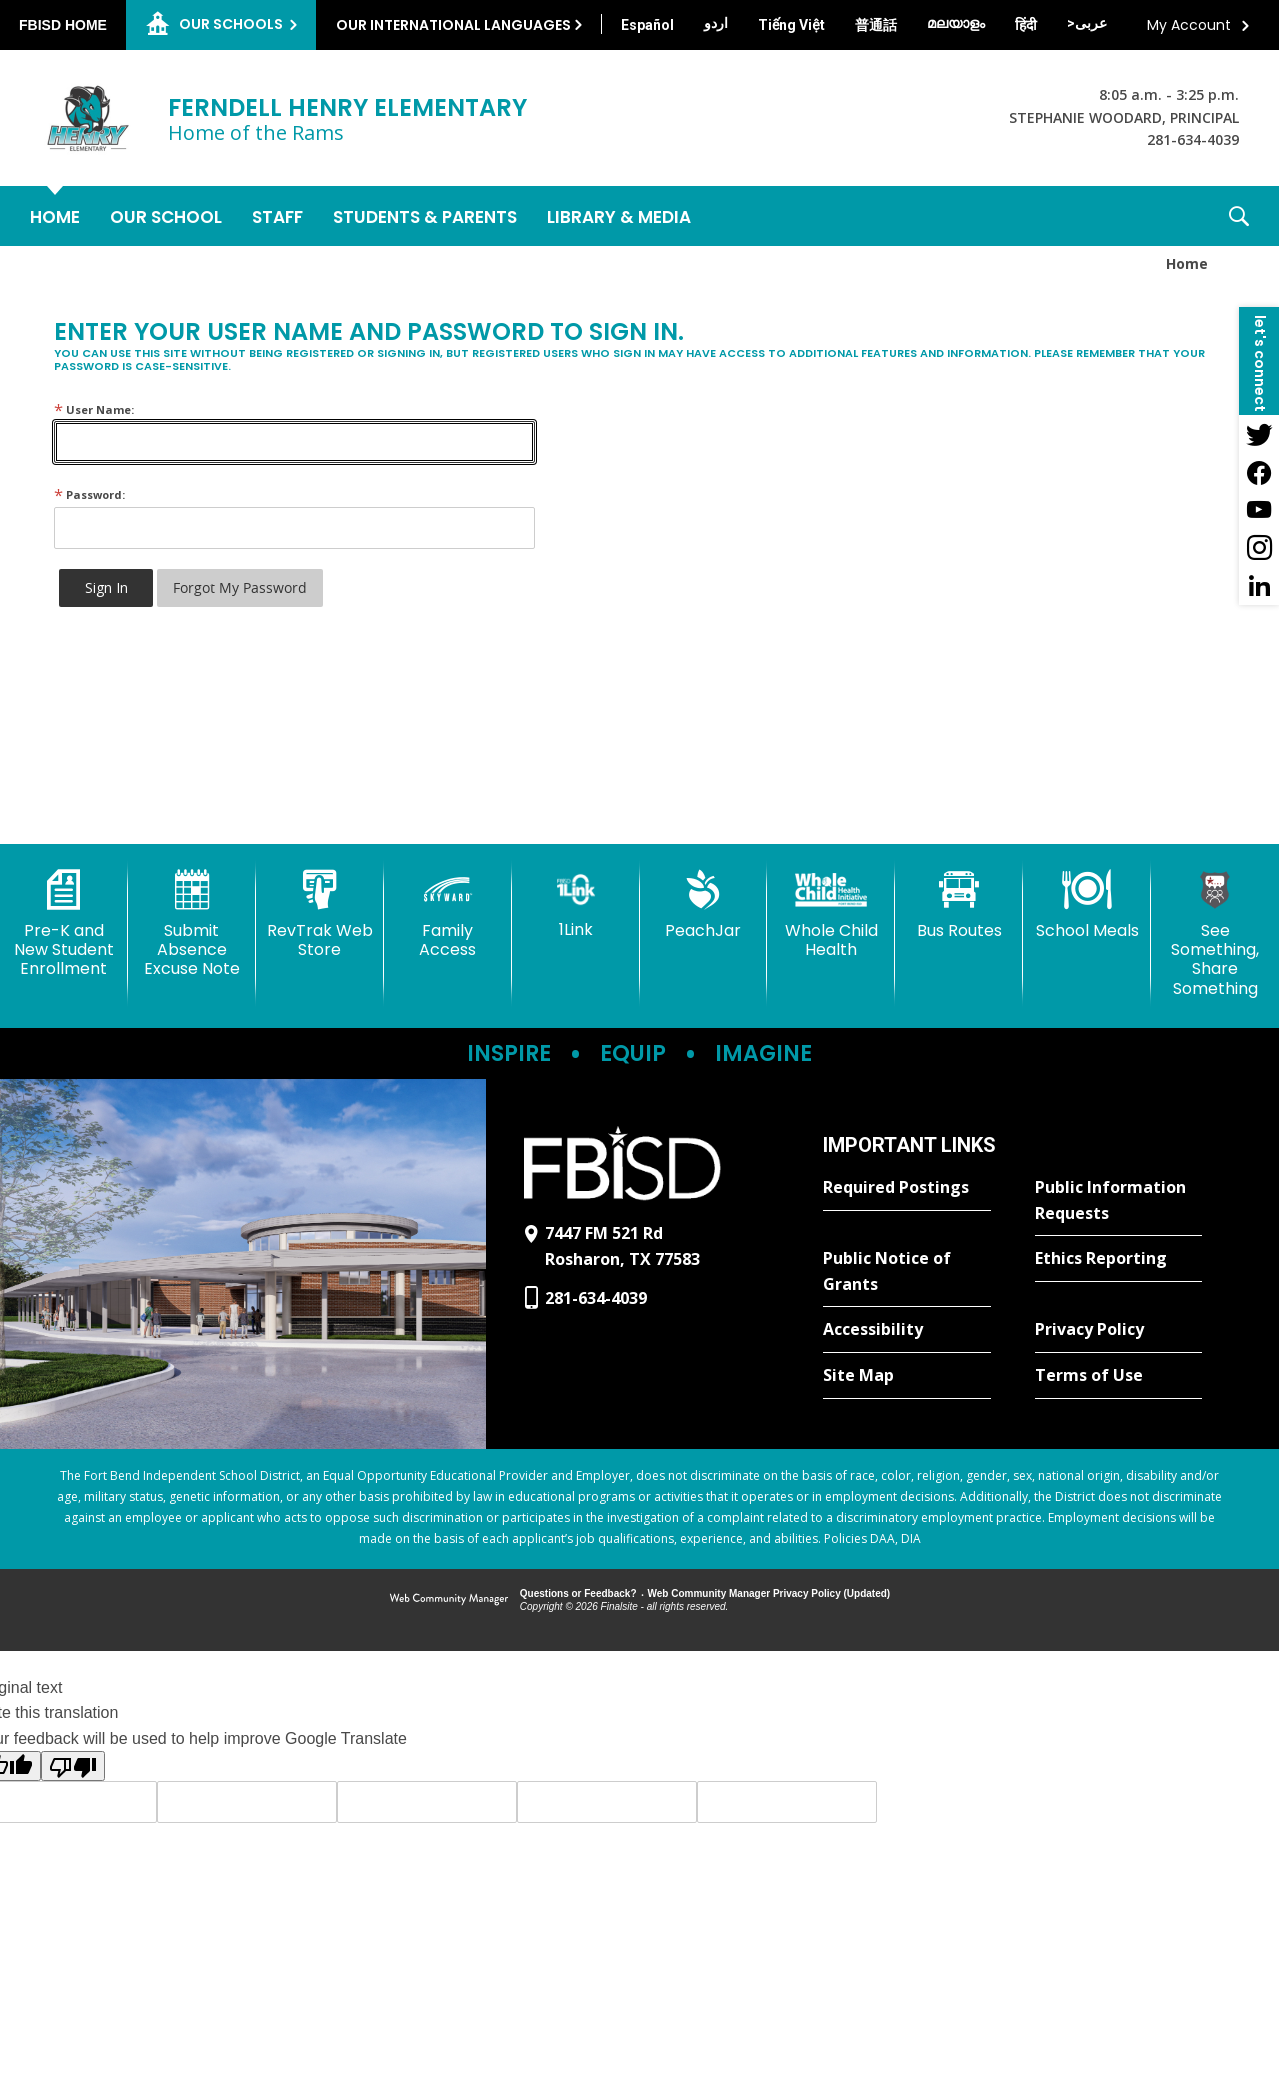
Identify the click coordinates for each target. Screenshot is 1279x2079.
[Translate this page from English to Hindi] (1026, 25)
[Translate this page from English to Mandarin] (876, 25)
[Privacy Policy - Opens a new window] (1118, 1330)
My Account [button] (1189, 25)
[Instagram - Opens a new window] (1259, 548)
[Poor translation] (73, 1766)
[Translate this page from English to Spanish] (647, 25)
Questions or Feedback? (578, 1593)
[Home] (55, 216)
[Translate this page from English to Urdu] (716, 23)
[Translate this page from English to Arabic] (1087, 23)
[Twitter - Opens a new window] (1259, 434)
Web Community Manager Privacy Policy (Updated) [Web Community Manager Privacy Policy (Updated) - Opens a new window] (769, 1593)
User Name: (94, 409)
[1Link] (576, 904)
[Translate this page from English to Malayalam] (956, 23)
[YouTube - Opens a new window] (1259, 510)
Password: (89, 494)
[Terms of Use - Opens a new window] (1118, 1376)
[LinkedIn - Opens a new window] (1259, 586)
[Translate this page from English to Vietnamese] (791, 25)
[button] (1239, 216)
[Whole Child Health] (831, 914)
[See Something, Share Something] (1215, 934)
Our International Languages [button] (453, 25)
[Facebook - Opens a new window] (1259, 472)
